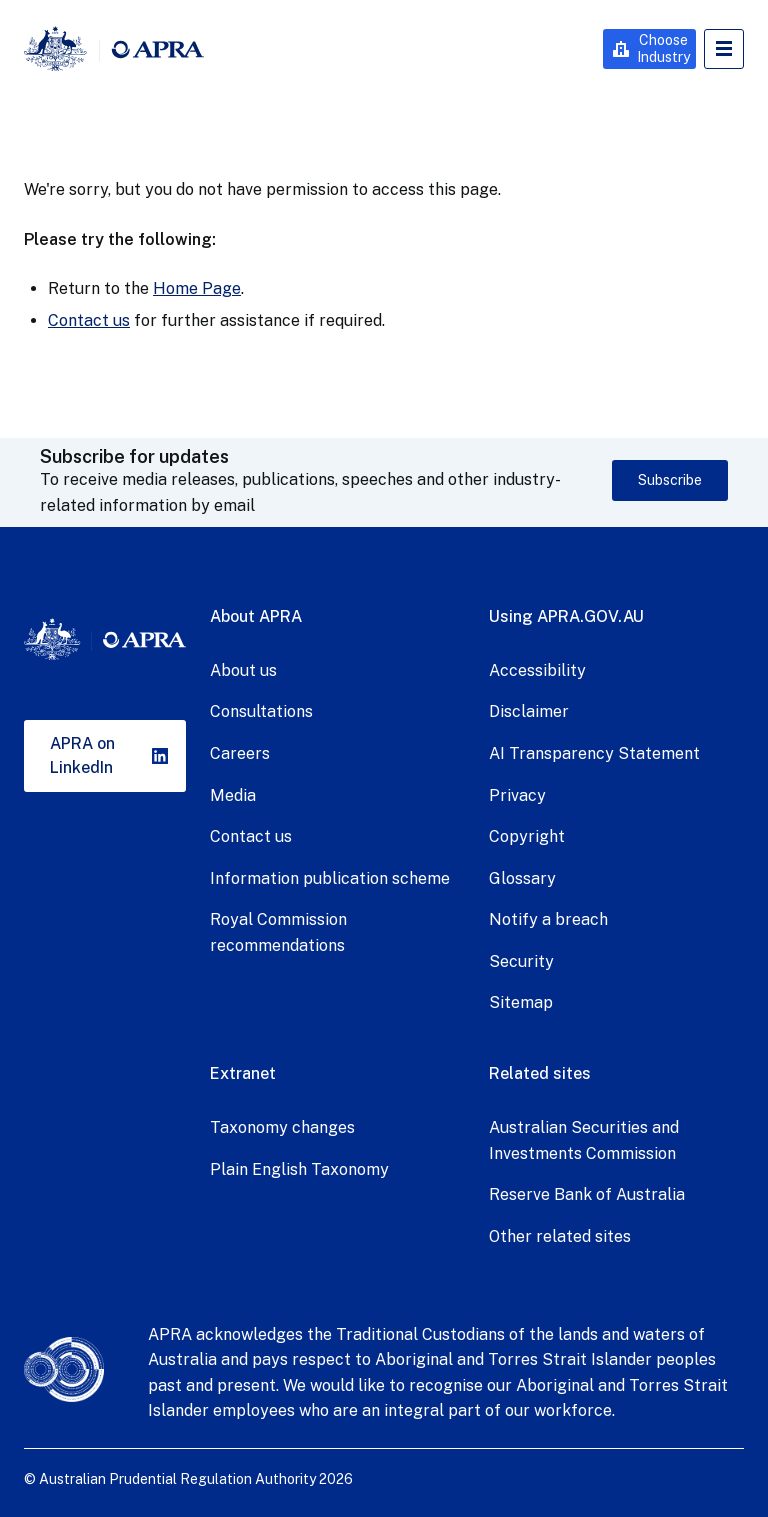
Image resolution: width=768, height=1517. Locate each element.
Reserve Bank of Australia (587, 1194)
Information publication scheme (330, 878)
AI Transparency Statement (594, 753)
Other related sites (560, 1236)
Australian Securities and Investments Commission (584, 1140)
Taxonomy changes (282, 1127)
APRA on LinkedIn (82, 755)
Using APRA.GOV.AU (566, 616)
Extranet (243, 1073)
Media (233, 795)
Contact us (89, 320)
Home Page (197, 288)
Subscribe (670, 480)
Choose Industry (663, 48)
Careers (240, 753)
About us (243, 670)
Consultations (261, 711)
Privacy (517, 795)
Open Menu (724, 49)
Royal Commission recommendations (278, 932)
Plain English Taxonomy (299, 1169)
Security (521, 961)
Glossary (522, 878)
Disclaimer (529, 711)
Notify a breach (548, 919)
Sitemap (521, 1002)
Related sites (540, 1073)
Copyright (527, 836)
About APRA (256, 616)
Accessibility (537, 670)
